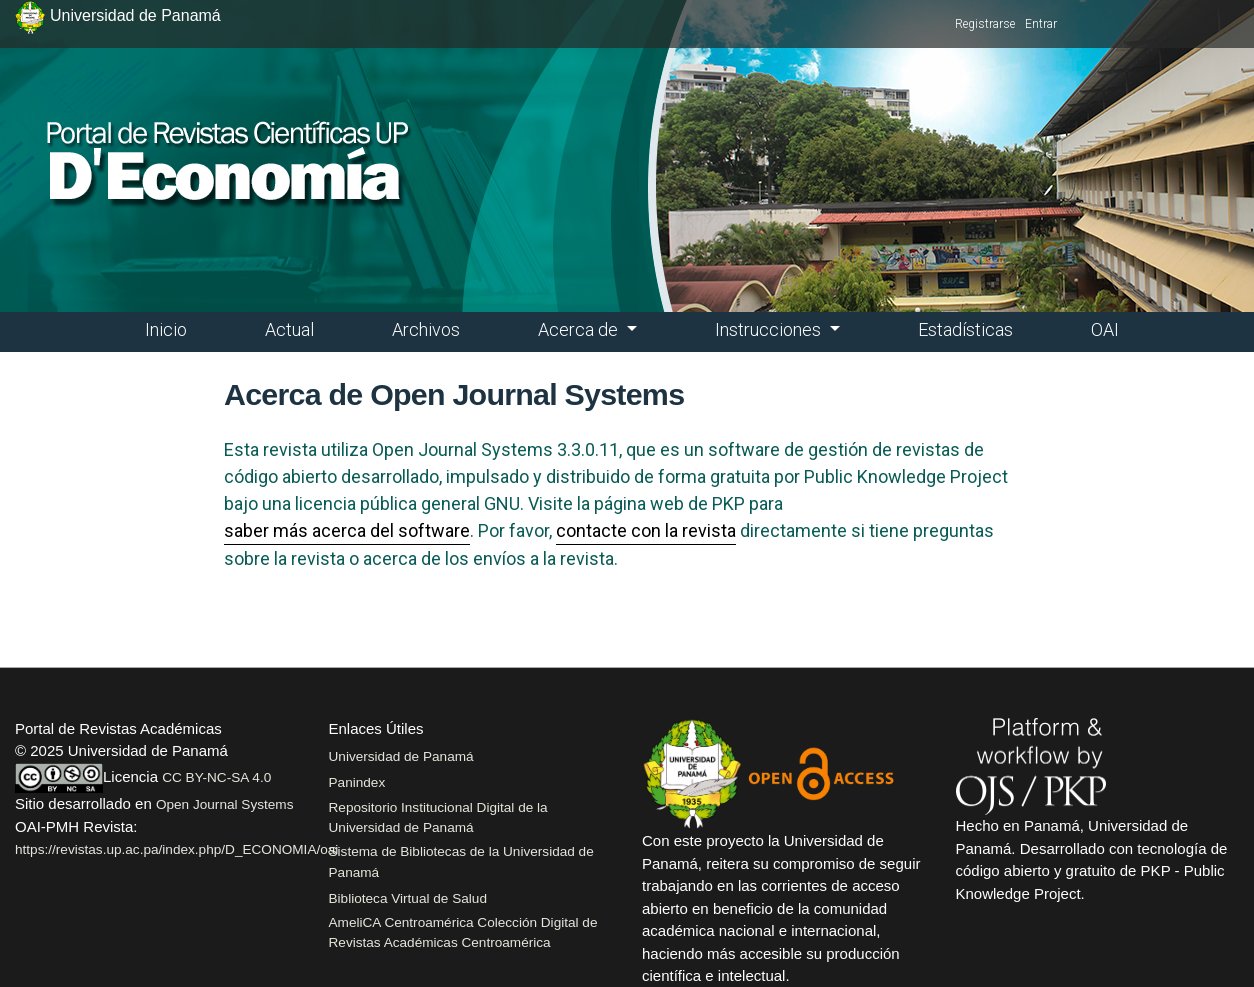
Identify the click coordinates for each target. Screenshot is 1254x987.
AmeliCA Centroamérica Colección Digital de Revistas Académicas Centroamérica (463, 932)
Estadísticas (965, 329)
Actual (289, 329)
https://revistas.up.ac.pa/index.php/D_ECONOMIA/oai (176, 849)
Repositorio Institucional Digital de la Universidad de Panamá (438, 817)
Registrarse (985, 24)
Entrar (1041, 24)
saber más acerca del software (347, 530)
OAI (1105, 329)
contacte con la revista (646, 530)
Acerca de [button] (580, 329)
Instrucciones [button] (770, 329)
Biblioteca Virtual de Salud (408, 898)
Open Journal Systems (225, 804)
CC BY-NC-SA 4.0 (216, 777)
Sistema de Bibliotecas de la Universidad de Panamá (461, 861)
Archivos (426, 329)
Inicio (166, 329)
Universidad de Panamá (401, 756)
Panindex (357, 782)
